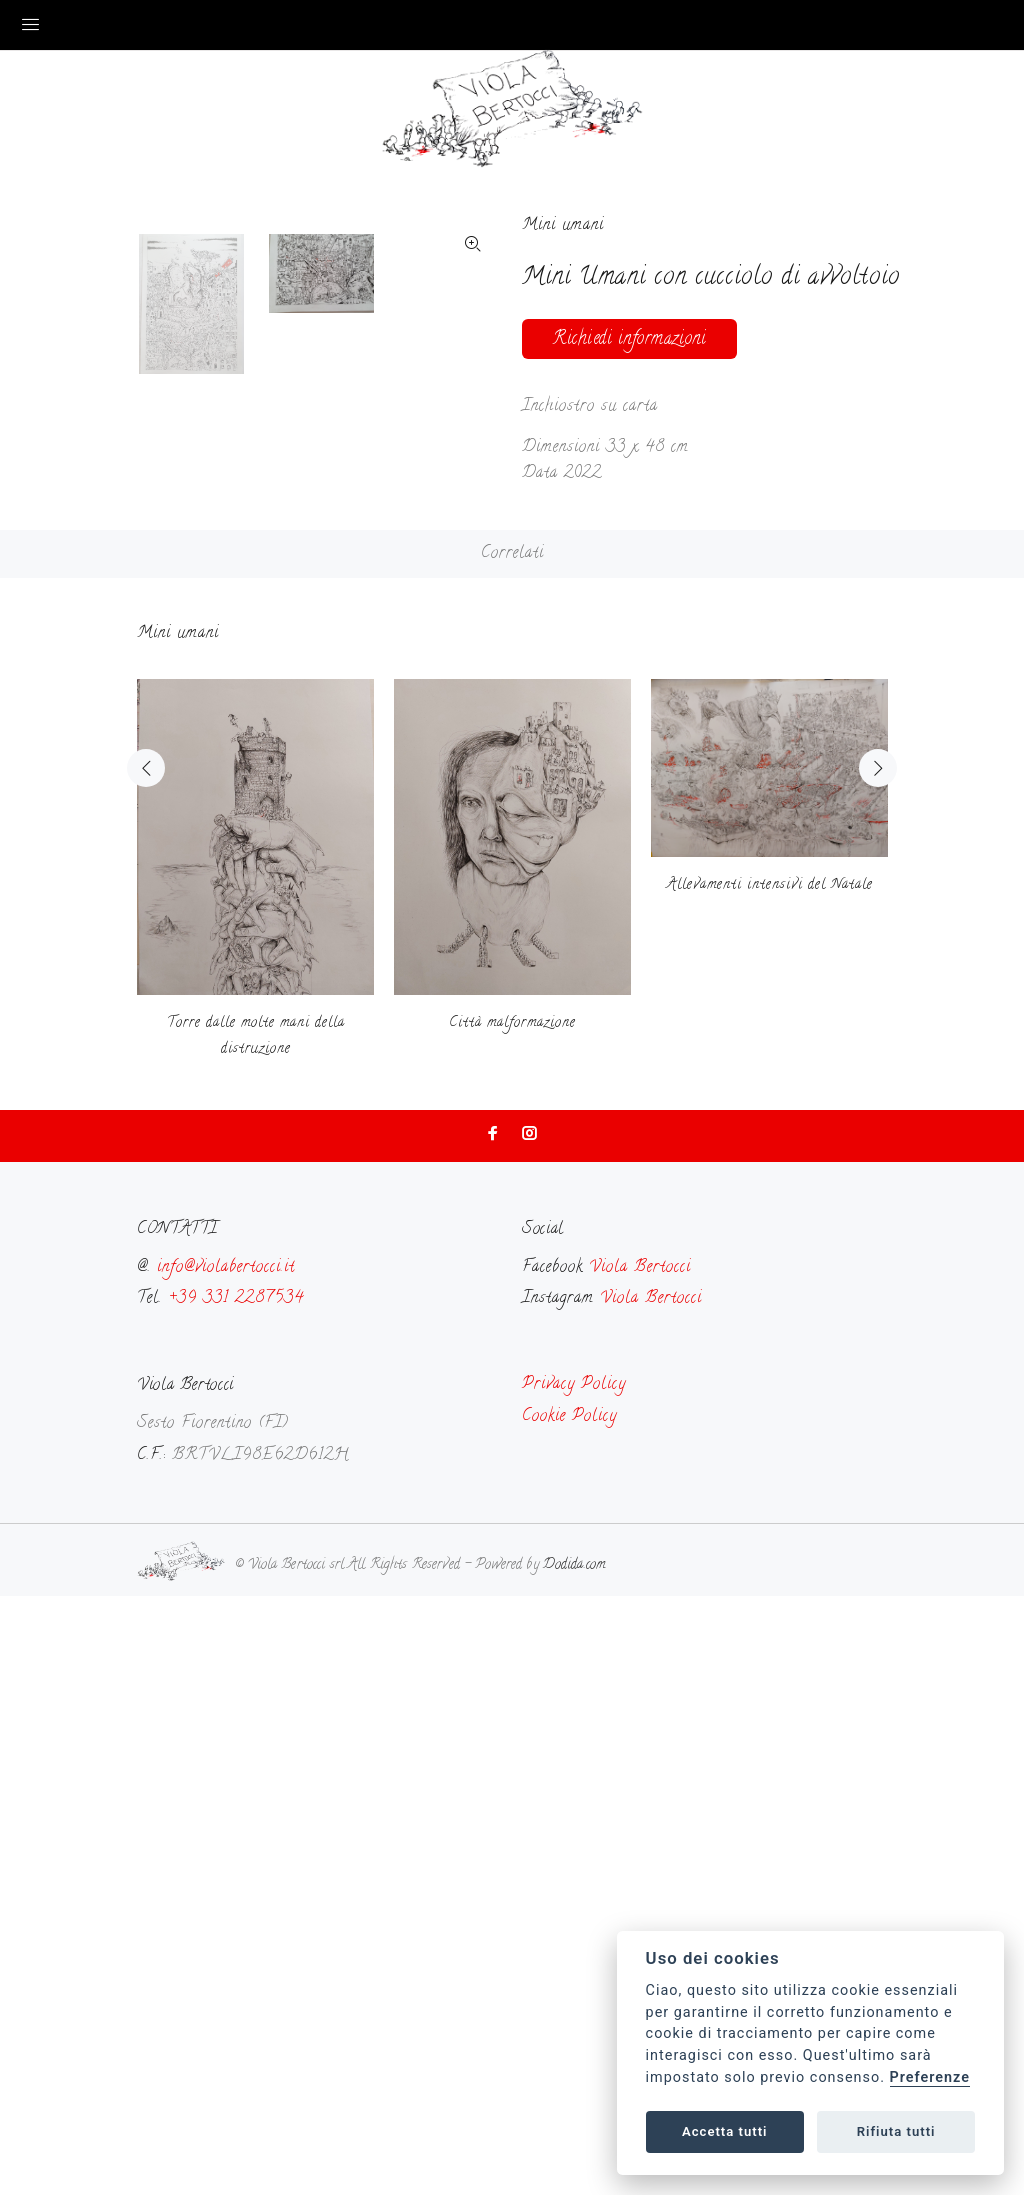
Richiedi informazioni (629, 339)
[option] (204, 960)
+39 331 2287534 (236, 1899)
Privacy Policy (574, 1985)
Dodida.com (574, 2165)
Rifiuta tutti (896, 2131)
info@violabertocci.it (226, 1867)
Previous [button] (146, 1368)
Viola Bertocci (640, 1867)
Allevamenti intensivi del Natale (770, 1484)
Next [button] (878, 1368)
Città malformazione (512, 1623)
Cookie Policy (569, 2016)
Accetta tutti (725, 2131)
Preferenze (930, 2077)
